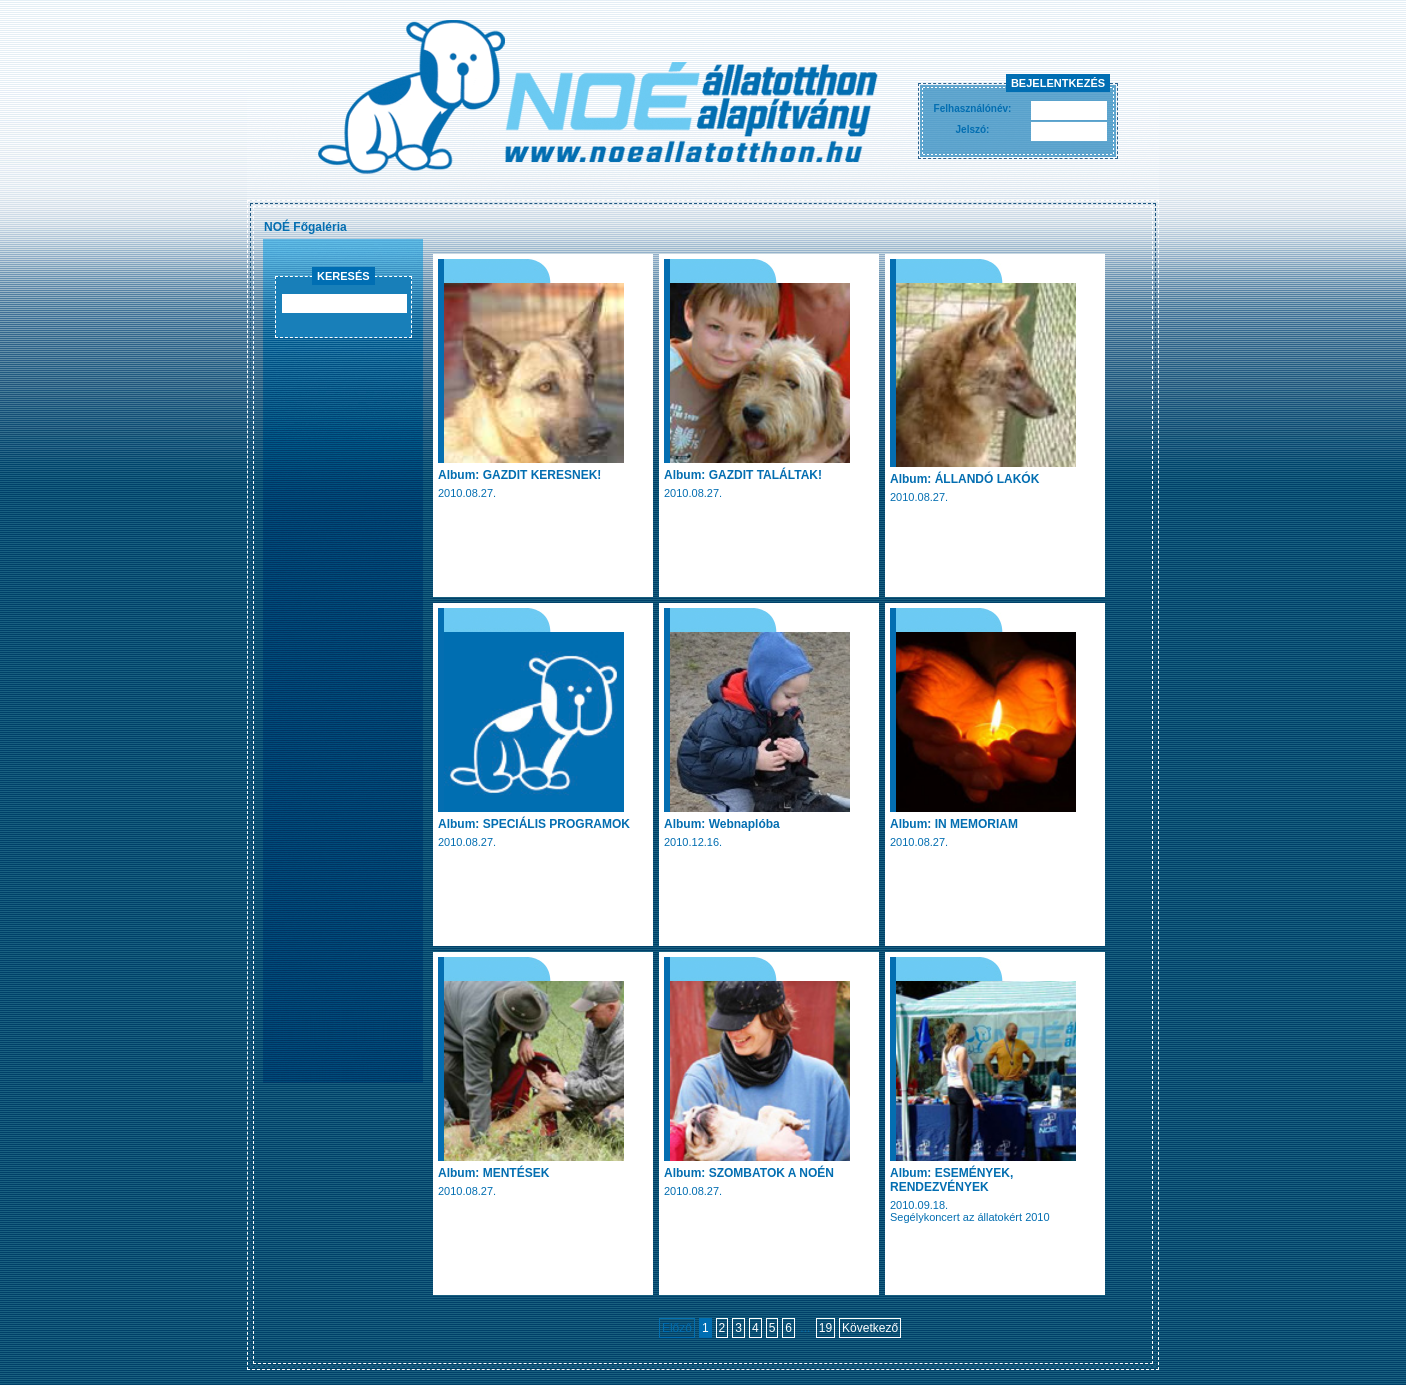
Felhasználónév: (973, 108)
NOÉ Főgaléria (305, 227)
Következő (870, 1328)
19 (825, 1328)
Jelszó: (973, 129)
